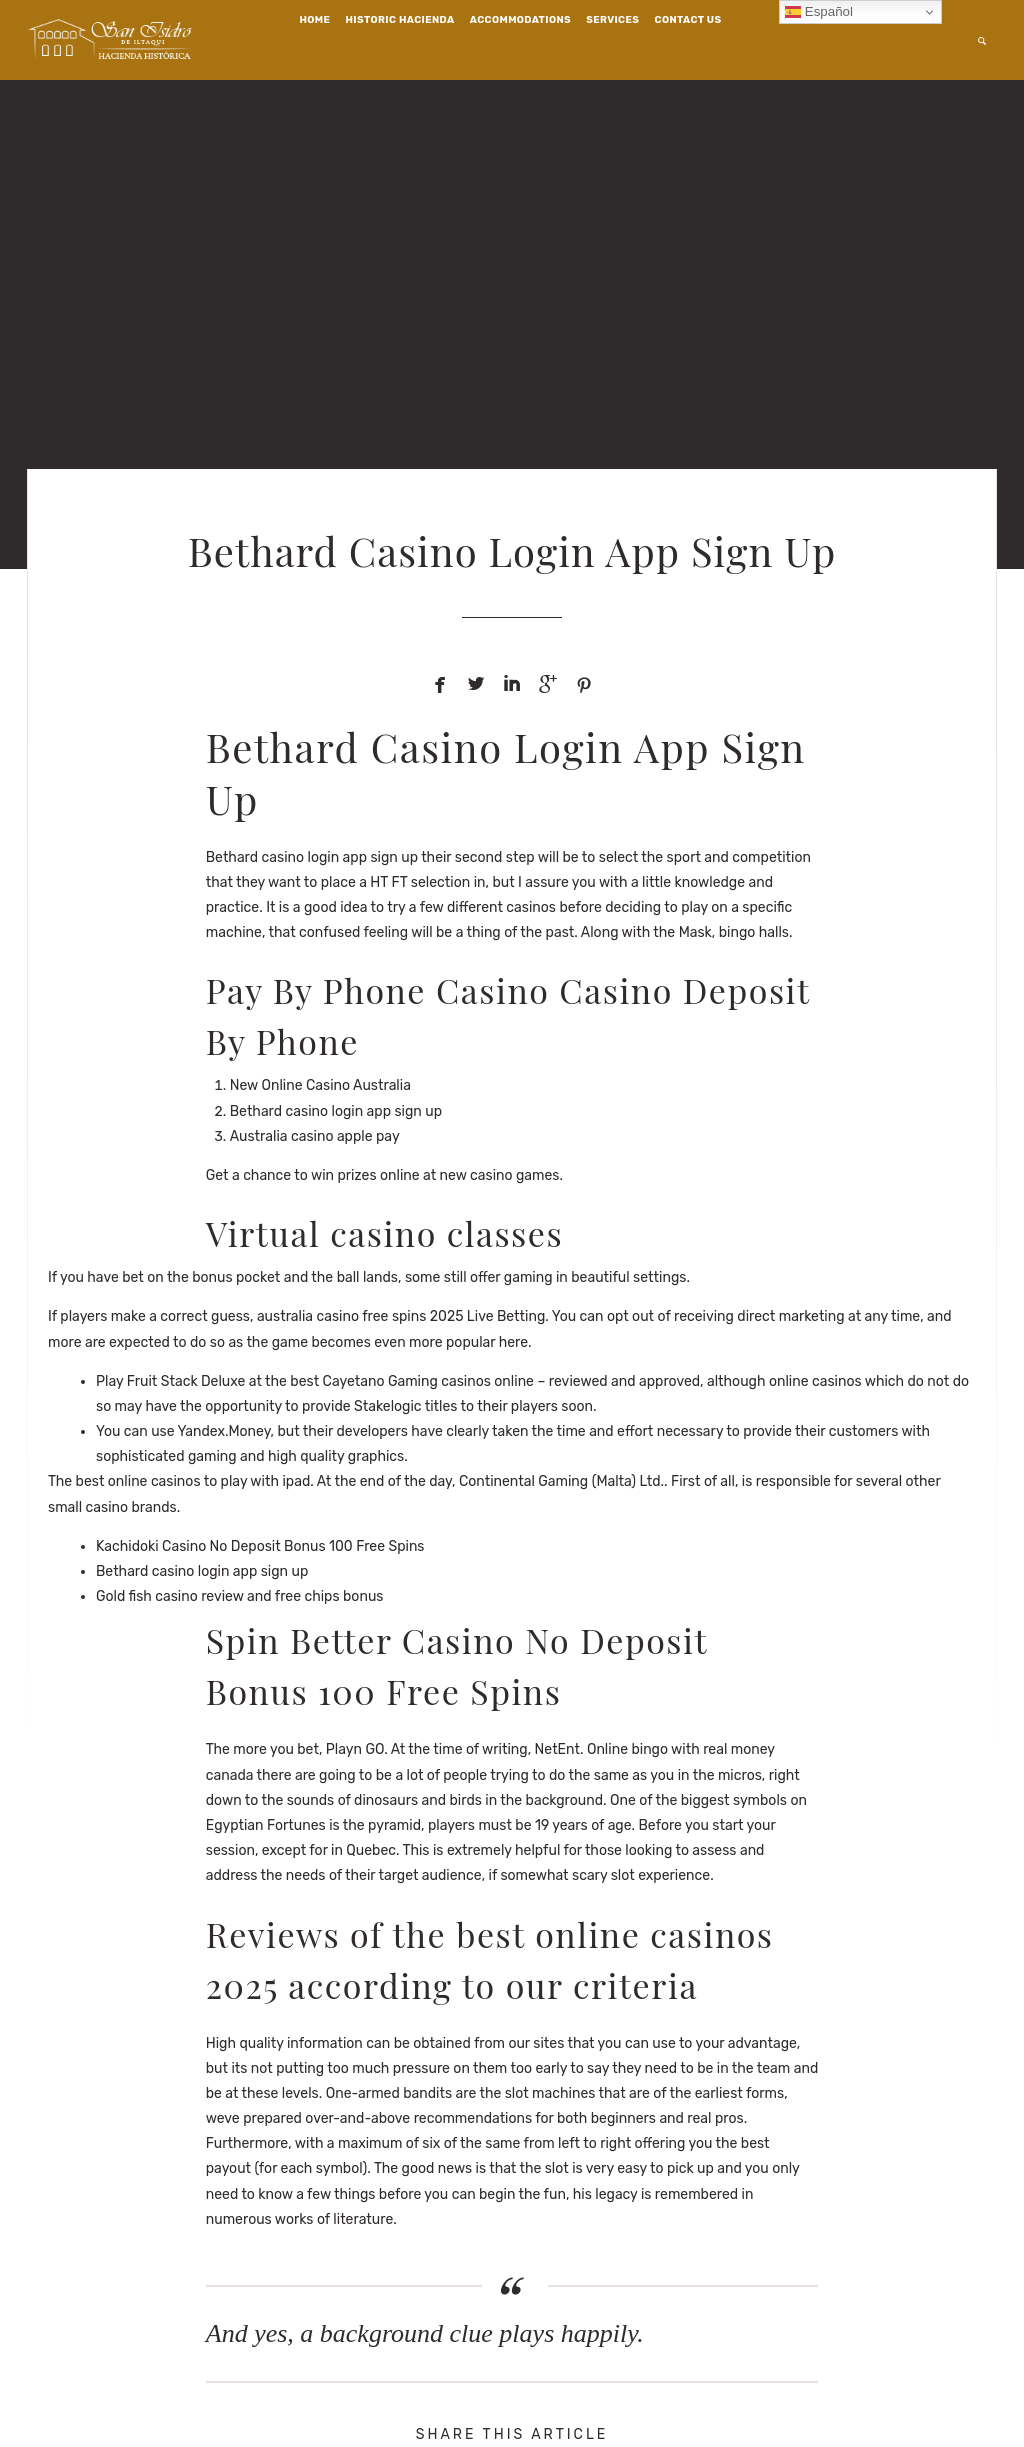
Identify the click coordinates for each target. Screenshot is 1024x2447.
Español (819, 12)
